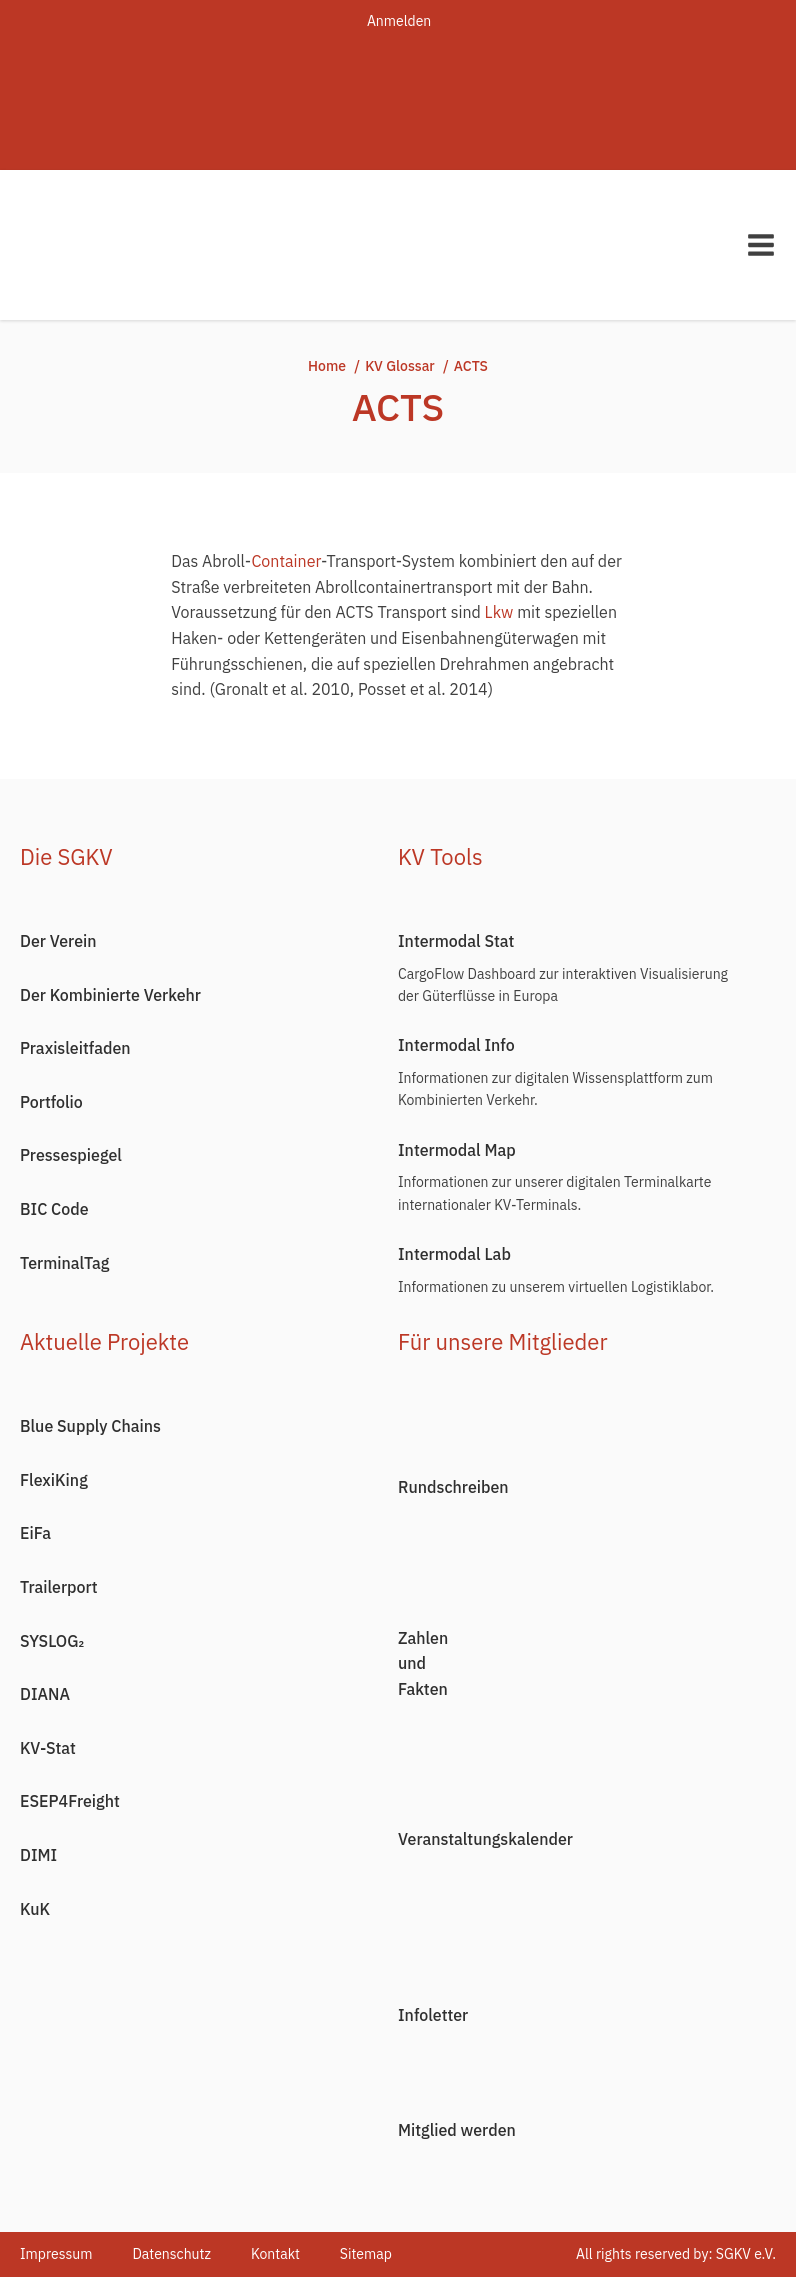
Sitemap (366, 2254)
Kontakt (275, 2254)
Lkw (499, 612)
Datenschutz (171, 2254)
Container (286, 561)
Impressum (56, 2254)
